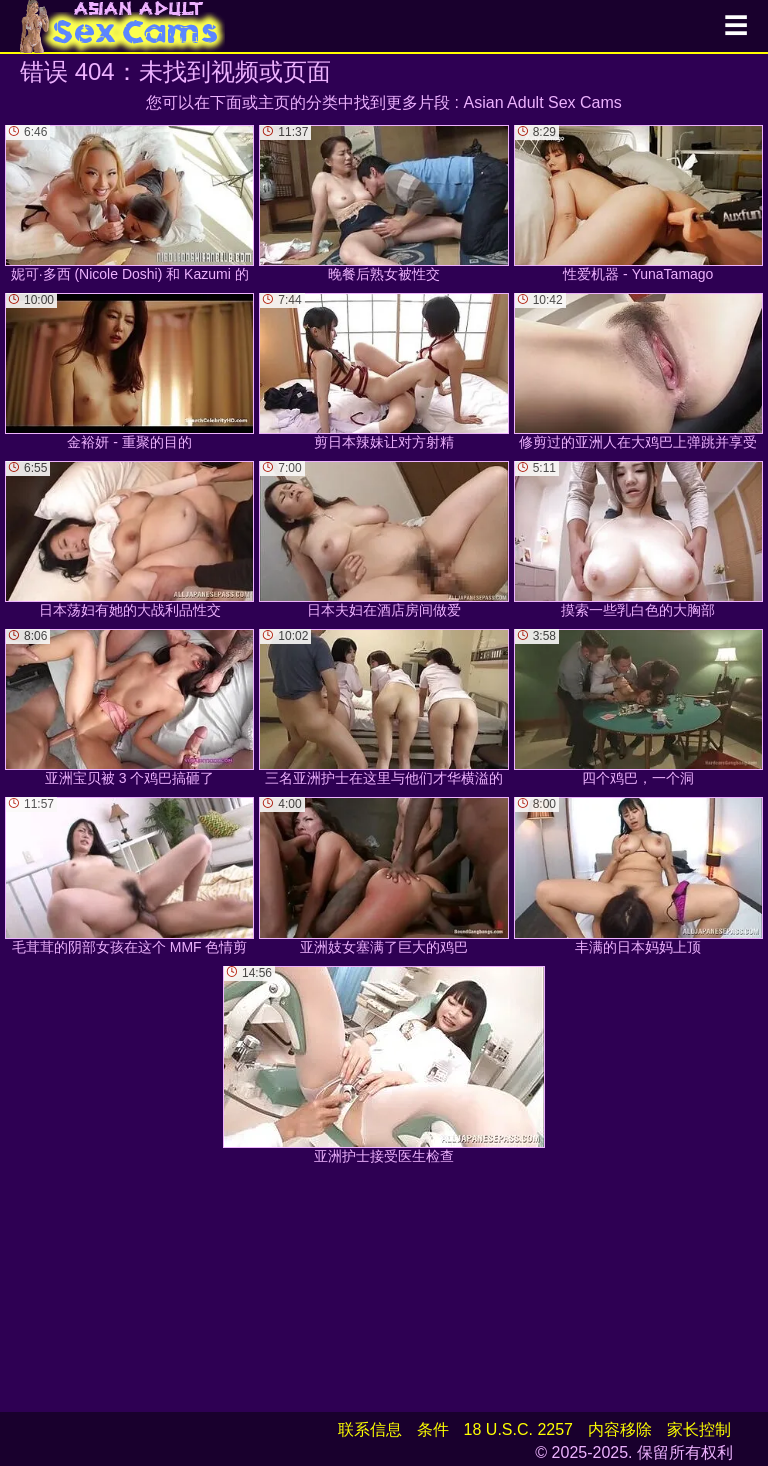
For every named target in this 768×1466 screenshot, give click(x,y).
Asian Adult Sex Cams (543, 102)
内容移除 (620, 1429)
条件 (433, 1429)
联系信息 (370, 1429)
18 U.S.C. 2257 (518, 1429)
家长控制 (699, 1429)
